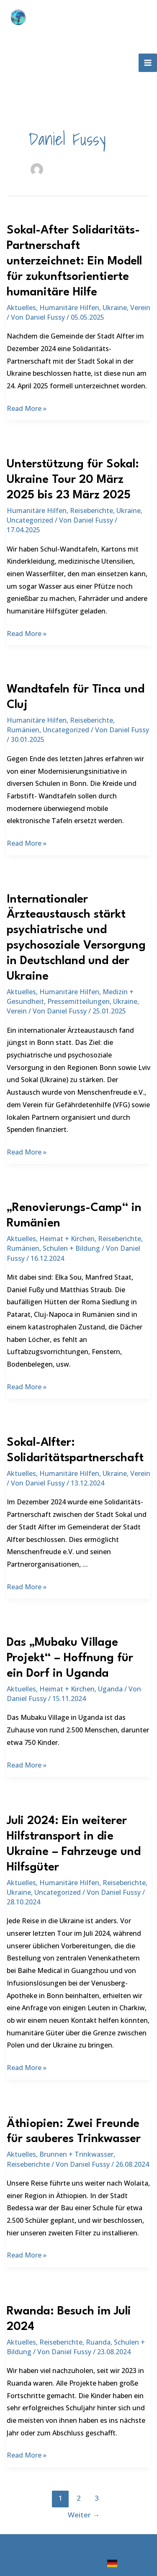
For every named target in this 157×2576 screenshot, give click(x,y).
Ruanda (98, 2342)
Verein (140, 307)
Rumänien (23, 729)
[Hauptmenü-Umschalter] (148, 63)
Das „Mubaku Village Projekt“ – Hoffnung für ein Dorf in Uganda (70, 1658)
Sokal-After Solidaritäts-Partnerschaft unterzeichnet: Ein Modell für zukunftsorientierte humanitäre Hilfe (74, 261)
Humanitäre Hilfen (69, 307)
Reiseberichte (91, 510)
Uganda (110, 1688)
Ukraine (115, 307)
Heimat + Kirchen (67, 1238)
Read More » (26, 409)
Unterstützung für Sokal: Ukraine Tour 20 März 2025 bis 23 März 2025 (73, 480)
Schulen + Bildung (71, 1248)
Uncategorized (30, 520)
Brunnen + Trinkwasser (76, 2154)
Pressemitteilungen (78, 1001)
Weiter (84, 2515)
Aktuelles (21, 307)
